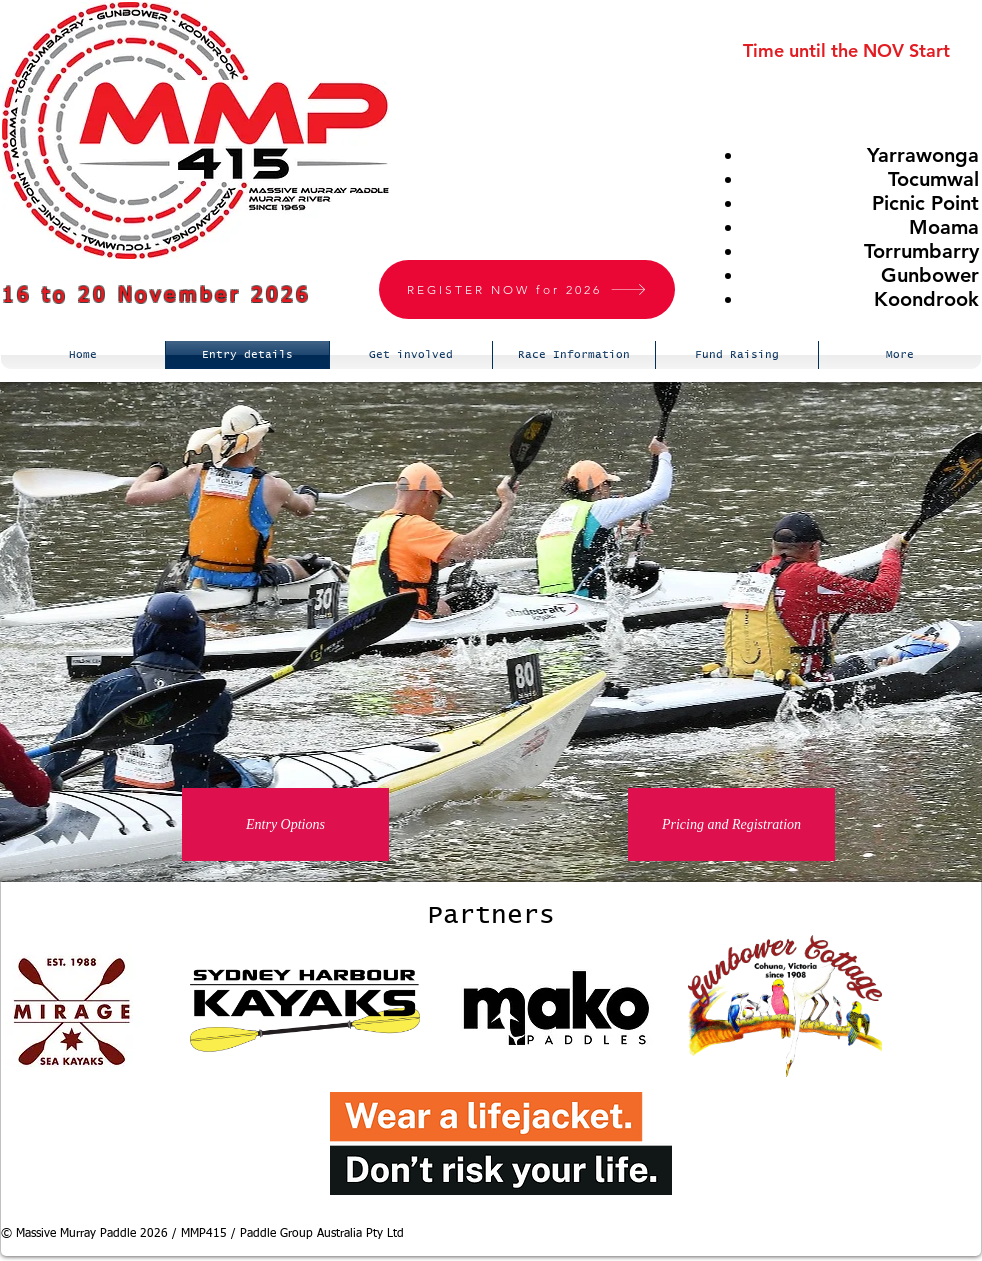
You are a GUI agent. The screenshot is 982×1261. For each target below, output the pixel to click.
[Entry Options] (285, 824)
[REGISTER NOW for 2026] (527, 289)
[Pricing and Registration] (731, 824)
